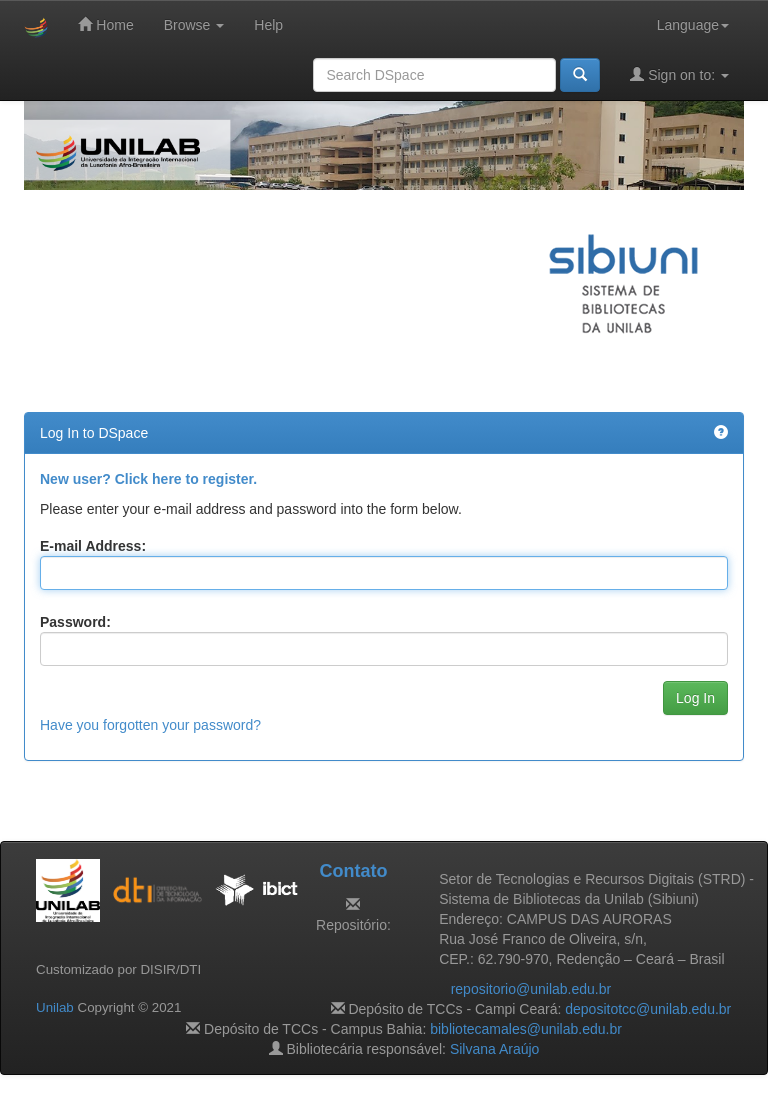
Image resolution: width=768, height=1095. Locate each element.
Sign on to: (679, 74)
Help (268, 25)
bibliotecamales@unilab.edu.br (526, 1029)
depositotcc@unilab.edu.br (648, 1009)
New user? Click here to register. (148, 479)
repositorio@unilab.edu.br (531, 989)
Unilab (55, 1007)
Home (105, 24)
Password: (75, 622)
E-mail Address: (93, 546)
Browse (194, 25)
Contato (353, 871)
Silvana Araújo (495, 1049)
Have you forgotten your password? (150, 725)
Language (693, 25)
